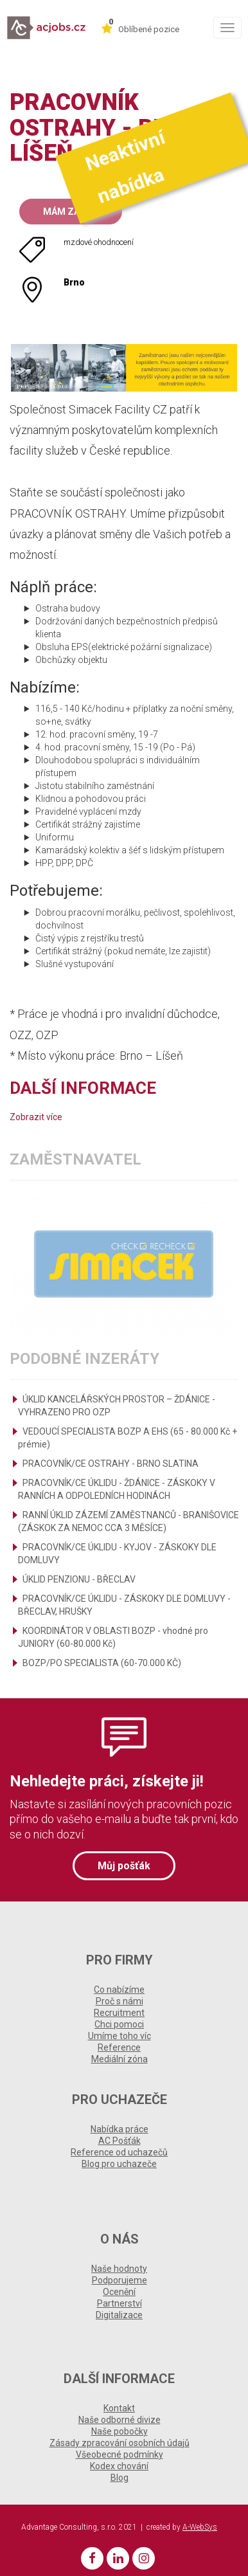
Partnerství (119, 2303)
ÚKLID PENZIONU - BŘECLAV (79, 1579)
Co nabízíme (119, 1989)
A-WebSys (199, 2527)
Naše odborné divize (119, 2420)
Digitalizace (119, 2315)
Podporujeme (119, 2280)
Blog (119, 2477)
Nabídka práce (119, 2129)
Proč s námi (119, 2001)
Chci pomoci (119, 2024)
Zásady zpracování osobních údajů (119, 2443)
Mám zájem (70, 211)
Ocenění (119, 2292)
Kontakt (119, 2408)
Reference (119, 2047)
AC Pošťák (119, 2141)
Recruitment (119, 2013)
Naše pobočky (119, 2431)
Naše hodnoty (119, 2268)
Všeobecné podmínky (119, 2454)
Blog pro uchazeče (119, 2164)
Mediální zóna (119, 2059)
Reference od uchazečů (119, 2152)
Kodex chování (119, 2466)
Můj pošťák (124, 1866)
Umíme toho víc (119, 2036)
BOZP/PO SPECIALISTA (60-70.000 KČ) (101, 1663)
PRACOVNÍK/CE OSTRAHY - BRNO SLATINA (110, 1463)
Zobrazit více (36, 1117)
